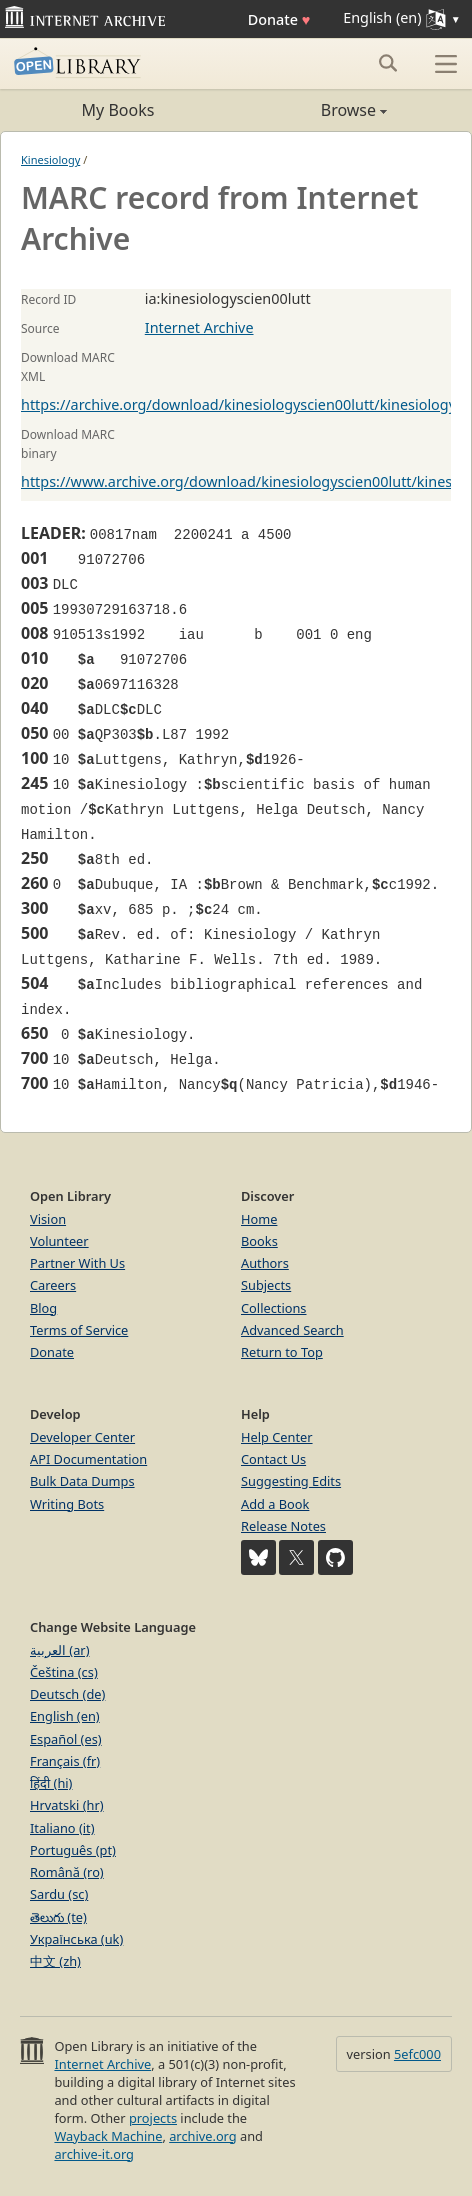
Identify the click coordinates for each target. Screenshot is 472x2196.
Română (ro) (67, 1872)
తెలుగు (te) (58, 1917)
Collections (274, 1308)
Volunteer (59, 1241)
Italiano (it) (62, 1828)
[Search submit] (387, 63)
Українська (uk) (76, 1939)
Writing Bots (67, 1504)
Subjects (266, 1285)
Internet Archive (199, 327)
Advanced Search (292, 1330)
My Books (118, 110)
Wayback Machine (108, 2136)
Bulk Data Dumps (82, 1481)
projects (153, 2118)
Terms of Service (79, 1330)
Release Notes (283, 1526)
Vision (48, 1219)
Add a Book (275, 1504)
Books (259, 1241)
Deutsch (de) (67, 1694)
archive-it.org (94, 2154)
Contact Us (273, 1459)
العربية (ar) (59, 1650)
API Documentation (88, 1459)
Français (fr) (65, 1761)
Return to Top (282, 1352)
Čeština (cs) (64, 1672)
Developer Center (82, 1437)
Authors (265, 1263)
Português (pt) (73, 1850)
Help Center (277, 1437)
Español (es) (66, 1739)
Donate (279, 19)
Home (259, 1219)
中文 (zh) (55, 1961)
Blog (43, 1308)
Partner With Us (77, 1263)
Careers (53, 1285)
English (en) (65, 1716)
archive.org (202, 2136)
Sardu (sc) (59, 1894)
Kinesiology (50, 159)
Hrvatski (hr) (67, 1805)
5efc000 (417, 2054)
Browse (311, 110)
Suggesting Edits (291, 1481)
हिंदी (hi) (51, 1783)
